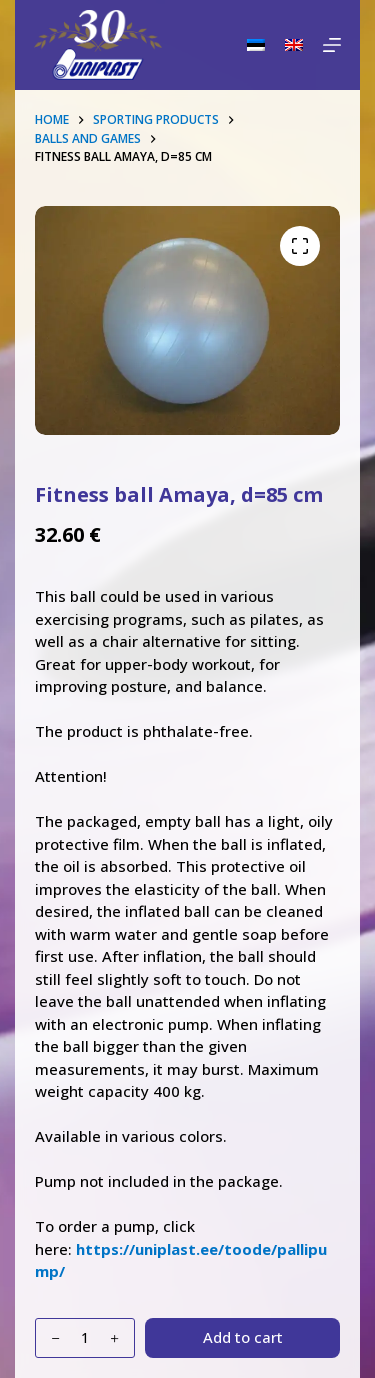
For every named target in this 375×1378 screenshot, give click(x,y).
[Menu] (332, 45)
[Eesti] (256, 45)
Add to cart (243, 1337)
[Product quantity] (85, 1338)
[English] (294, 45)
